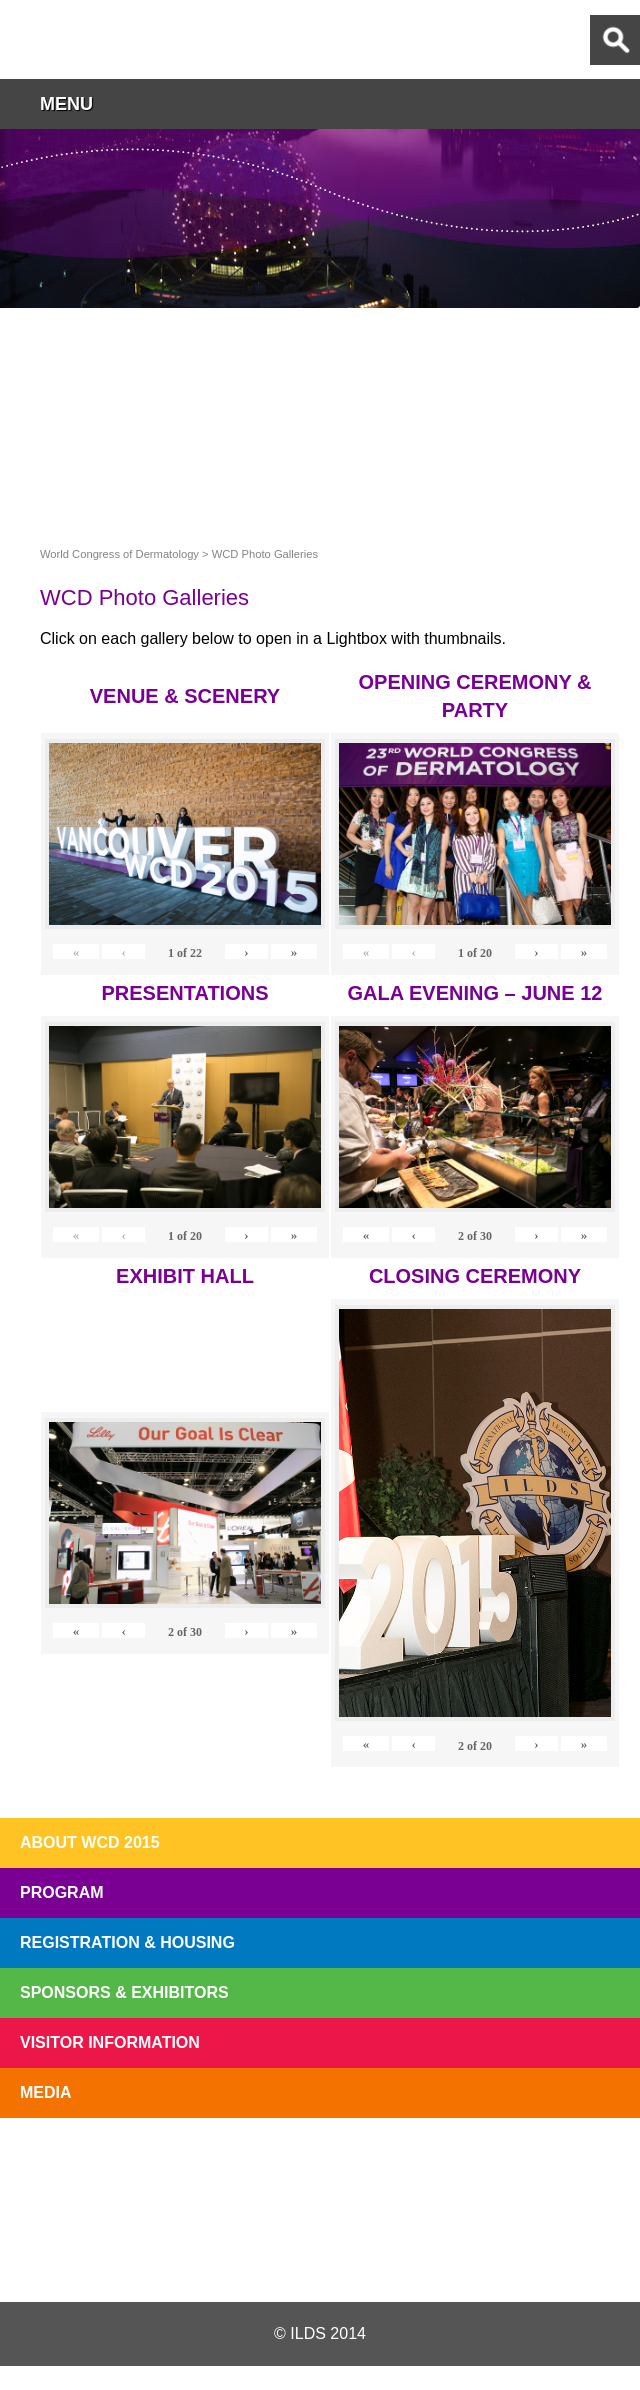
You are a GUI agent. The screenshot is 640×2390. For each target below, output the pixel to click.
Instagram (424, 2254)
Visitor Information (110, 2042)
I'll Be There (320, 2164)
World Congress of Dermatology (120, 39)
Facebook (319, 2254)
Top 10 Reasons (194, 2164)
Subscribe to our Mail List (572, 2164)
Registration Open (68, 2164)
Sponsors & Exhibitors (124, 1992)
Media (46, 2092)
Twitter (213, 2254)
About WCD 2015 (90, 1842)
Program (62, 1892)
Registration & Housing (127, 1942)
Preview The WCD (446, 2164)
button (615, 103)
